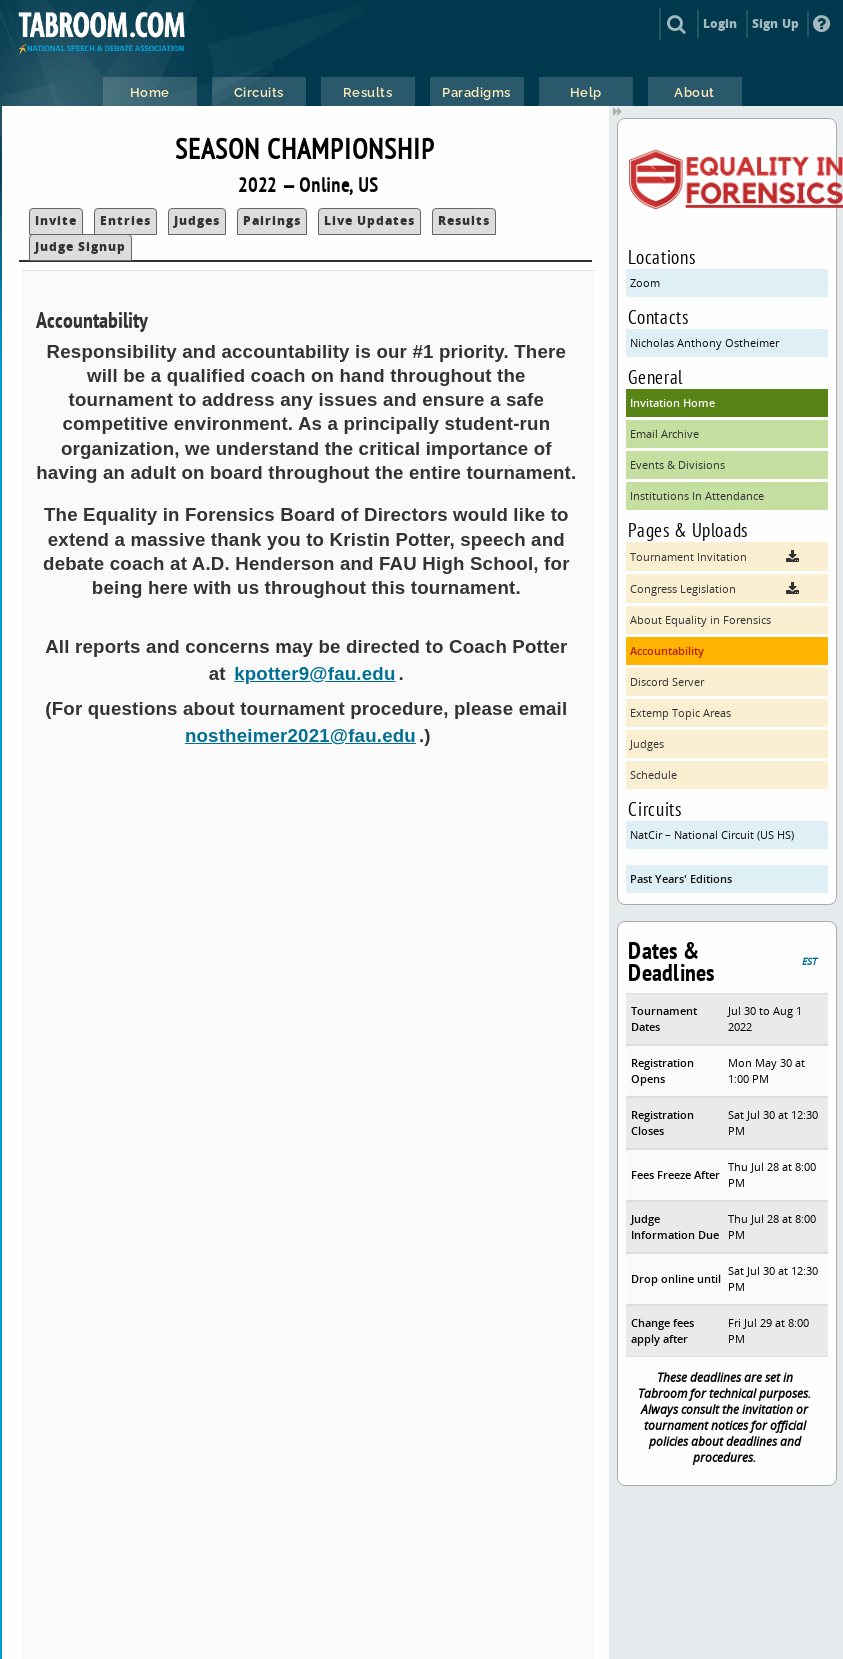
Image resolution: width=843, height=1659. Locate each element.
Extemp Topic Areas (680, 712)
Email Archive (664, 433)
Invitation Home (672, 402)
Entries (125, 220)
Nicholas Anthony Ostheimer (704, 342)
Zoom (645, 282)
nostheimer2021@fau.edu (300, 735)
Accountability (667, 650)
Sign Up (775, 23)
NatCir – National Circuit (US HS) (712, 834)
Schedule (653, 774)
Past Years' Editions (681, 878)
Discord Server (667, 681)
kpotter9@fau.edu (314, 673)
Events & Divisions (677, 464)
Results (464, 220)
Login (720, 23)
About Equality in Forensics (700, 619)
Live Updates (369, 220)
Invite (56, 220)
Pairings (272, 220)
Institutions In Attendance (697, 495)
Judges (197, 220)
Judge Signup (80, 246)
